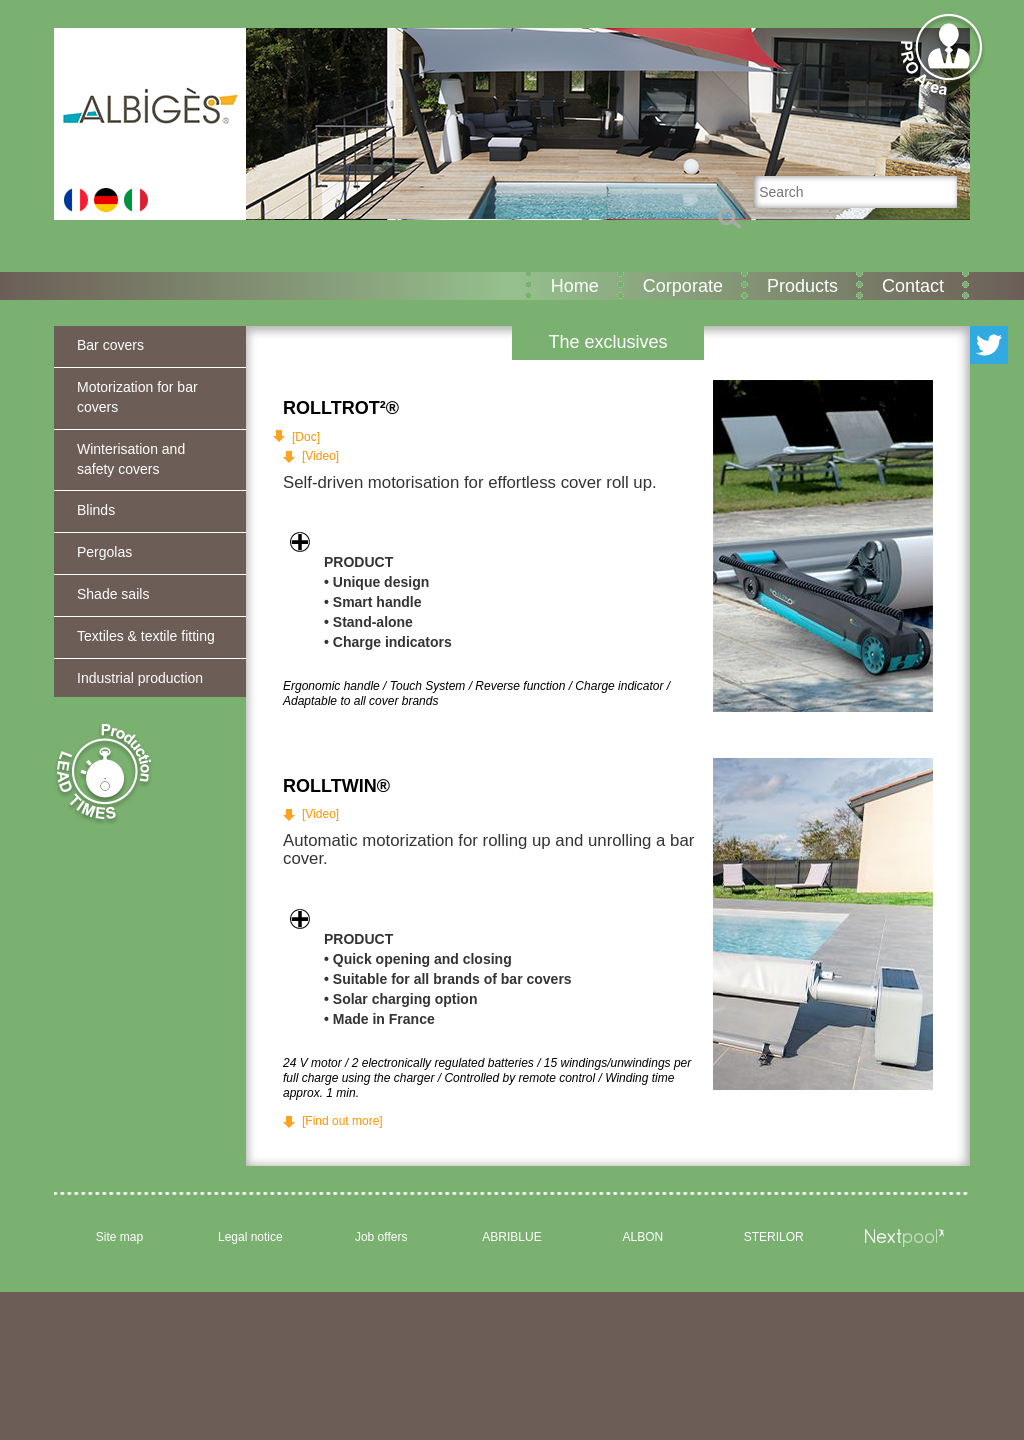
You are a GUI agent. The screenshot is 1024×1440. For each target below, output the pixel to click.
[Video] (320, 456)
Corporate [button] (683, 286)
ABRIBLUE (511, 1237)
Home (575, 286)
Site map (119, 1237)
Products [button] (802, 286)
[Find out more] (342, 1121)
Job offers (381, 1237)
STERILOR (774, 1237)
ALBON (643, 1237)
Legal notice (250, 1237)
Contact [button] (913, 286)
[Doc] (306, 437)
